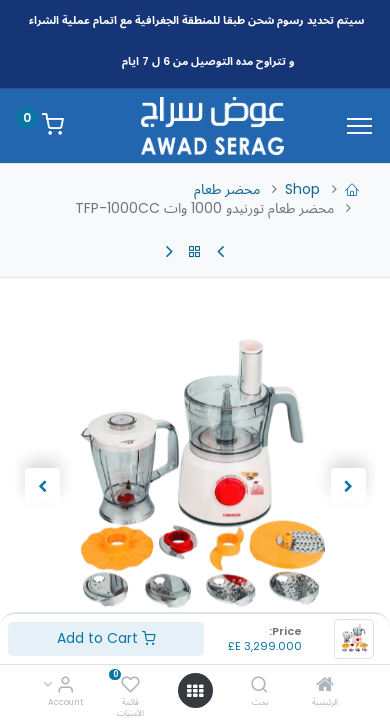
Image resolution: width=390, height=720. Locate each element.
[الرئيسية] (325, 686)
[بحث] (259, 686)
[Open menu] (195, 691)
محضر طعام (227, 189)
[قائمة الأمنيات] (130, 686)
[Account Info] (65, 686)
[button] (348, 486)
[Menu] (359, 126)
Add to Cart (106, 638)
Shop (302, 189)
